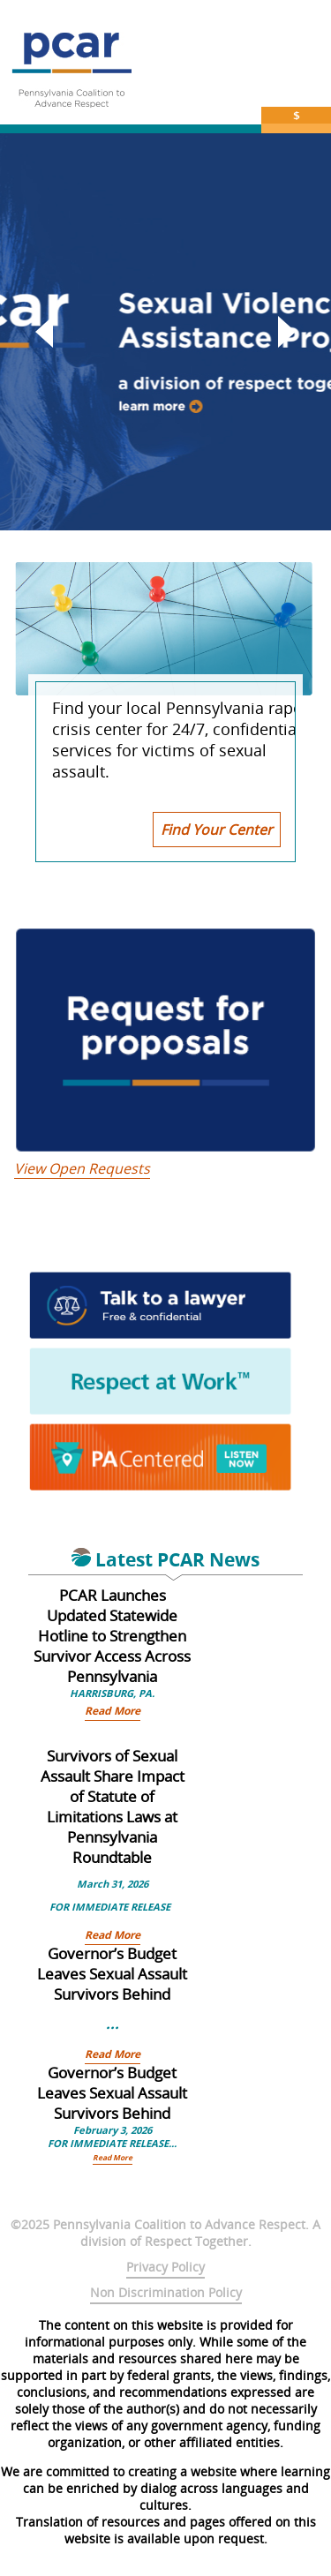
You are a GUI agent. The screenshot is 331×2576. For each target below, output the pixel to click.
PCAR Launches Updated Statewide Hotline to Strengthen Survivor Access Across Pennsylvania (112, 1635)
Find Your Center (217, 829)
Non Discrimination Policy (166, 2292)
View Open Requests (82, 1168)
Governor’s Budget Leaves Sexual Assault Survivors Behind (112, 1973)
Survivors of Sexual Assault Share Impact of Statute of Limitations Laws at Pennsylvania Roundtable (112, 1806)
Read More (112, 1710)
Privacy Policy (165, 2266)
